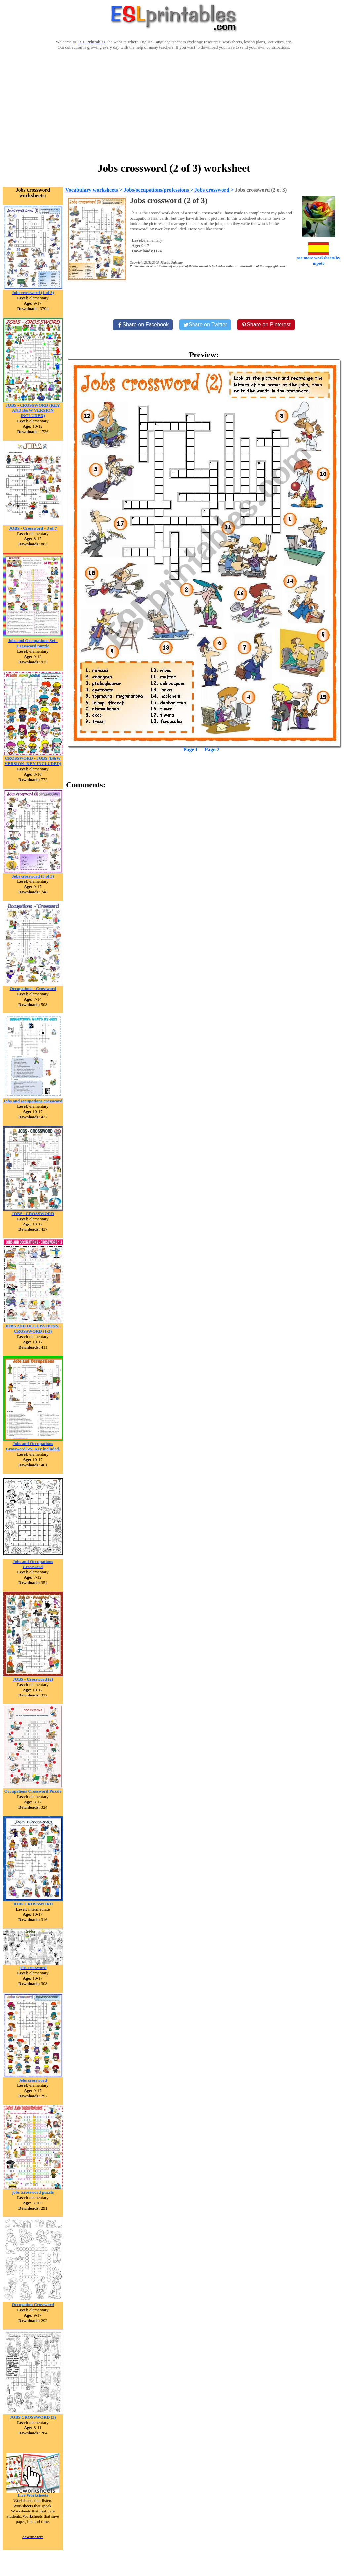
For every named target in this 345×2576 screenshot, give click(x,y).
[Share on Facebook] (143, 324)
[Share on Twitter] (205, 324)
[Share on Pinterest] (266, 324)
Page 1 (190, 749)
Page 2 (212, 749)
